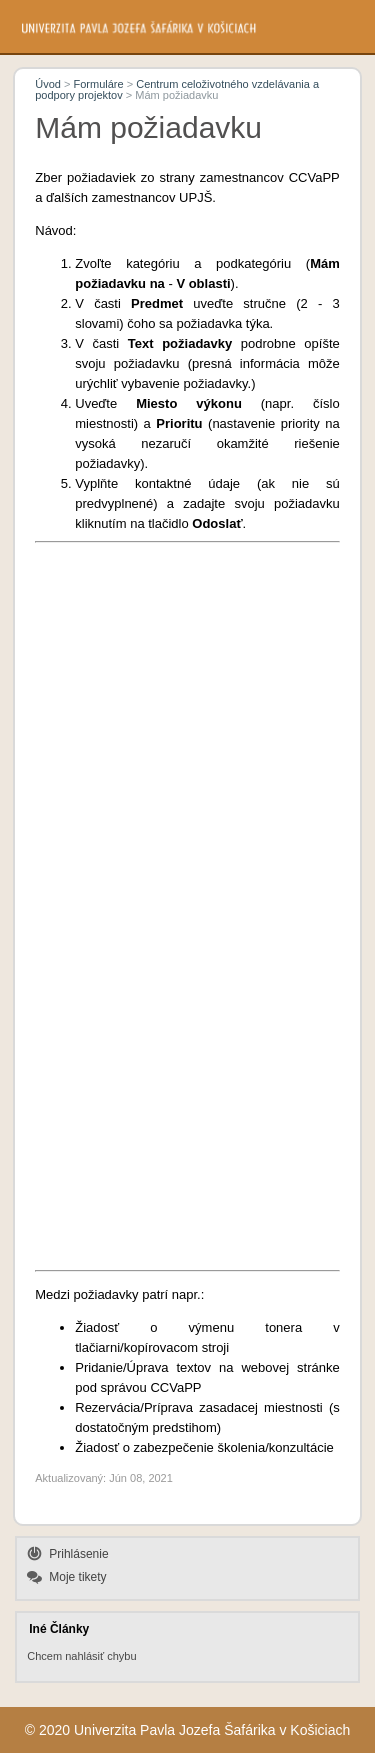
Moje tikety (77, 1577)
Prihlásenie (78, 1554)
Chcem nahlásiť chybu (81, 1656)
